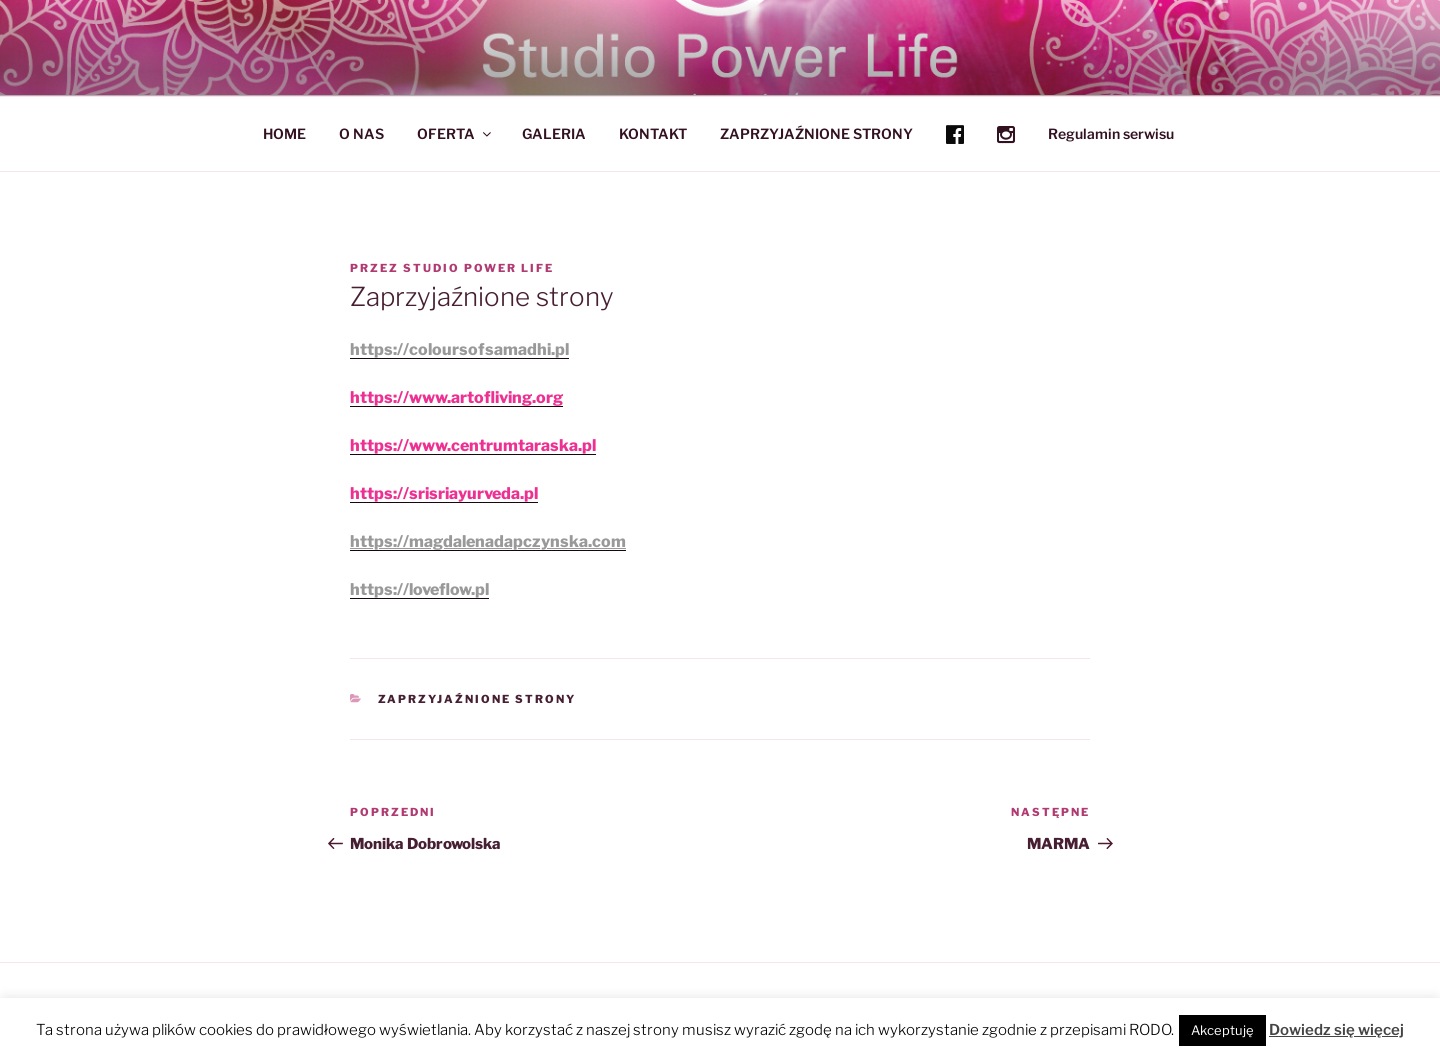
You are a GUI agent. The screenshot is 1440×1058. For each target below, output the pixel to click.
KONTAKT (653, 133)
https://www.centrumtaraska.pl (473, 445)
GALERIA (554, 133)
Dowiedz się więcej (1336, 1030)
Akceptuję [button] (1222, 1030)
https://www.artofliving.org (456, 397)
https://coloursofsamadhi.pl (459, 349)
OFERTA (455, 133)
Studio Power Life (478, 268)
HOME (284, 133)
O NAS (361, 133)
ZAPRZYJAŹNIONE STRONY (816, 133)
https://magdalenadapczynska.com (488, 541)
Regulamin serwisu (1111, 133)
